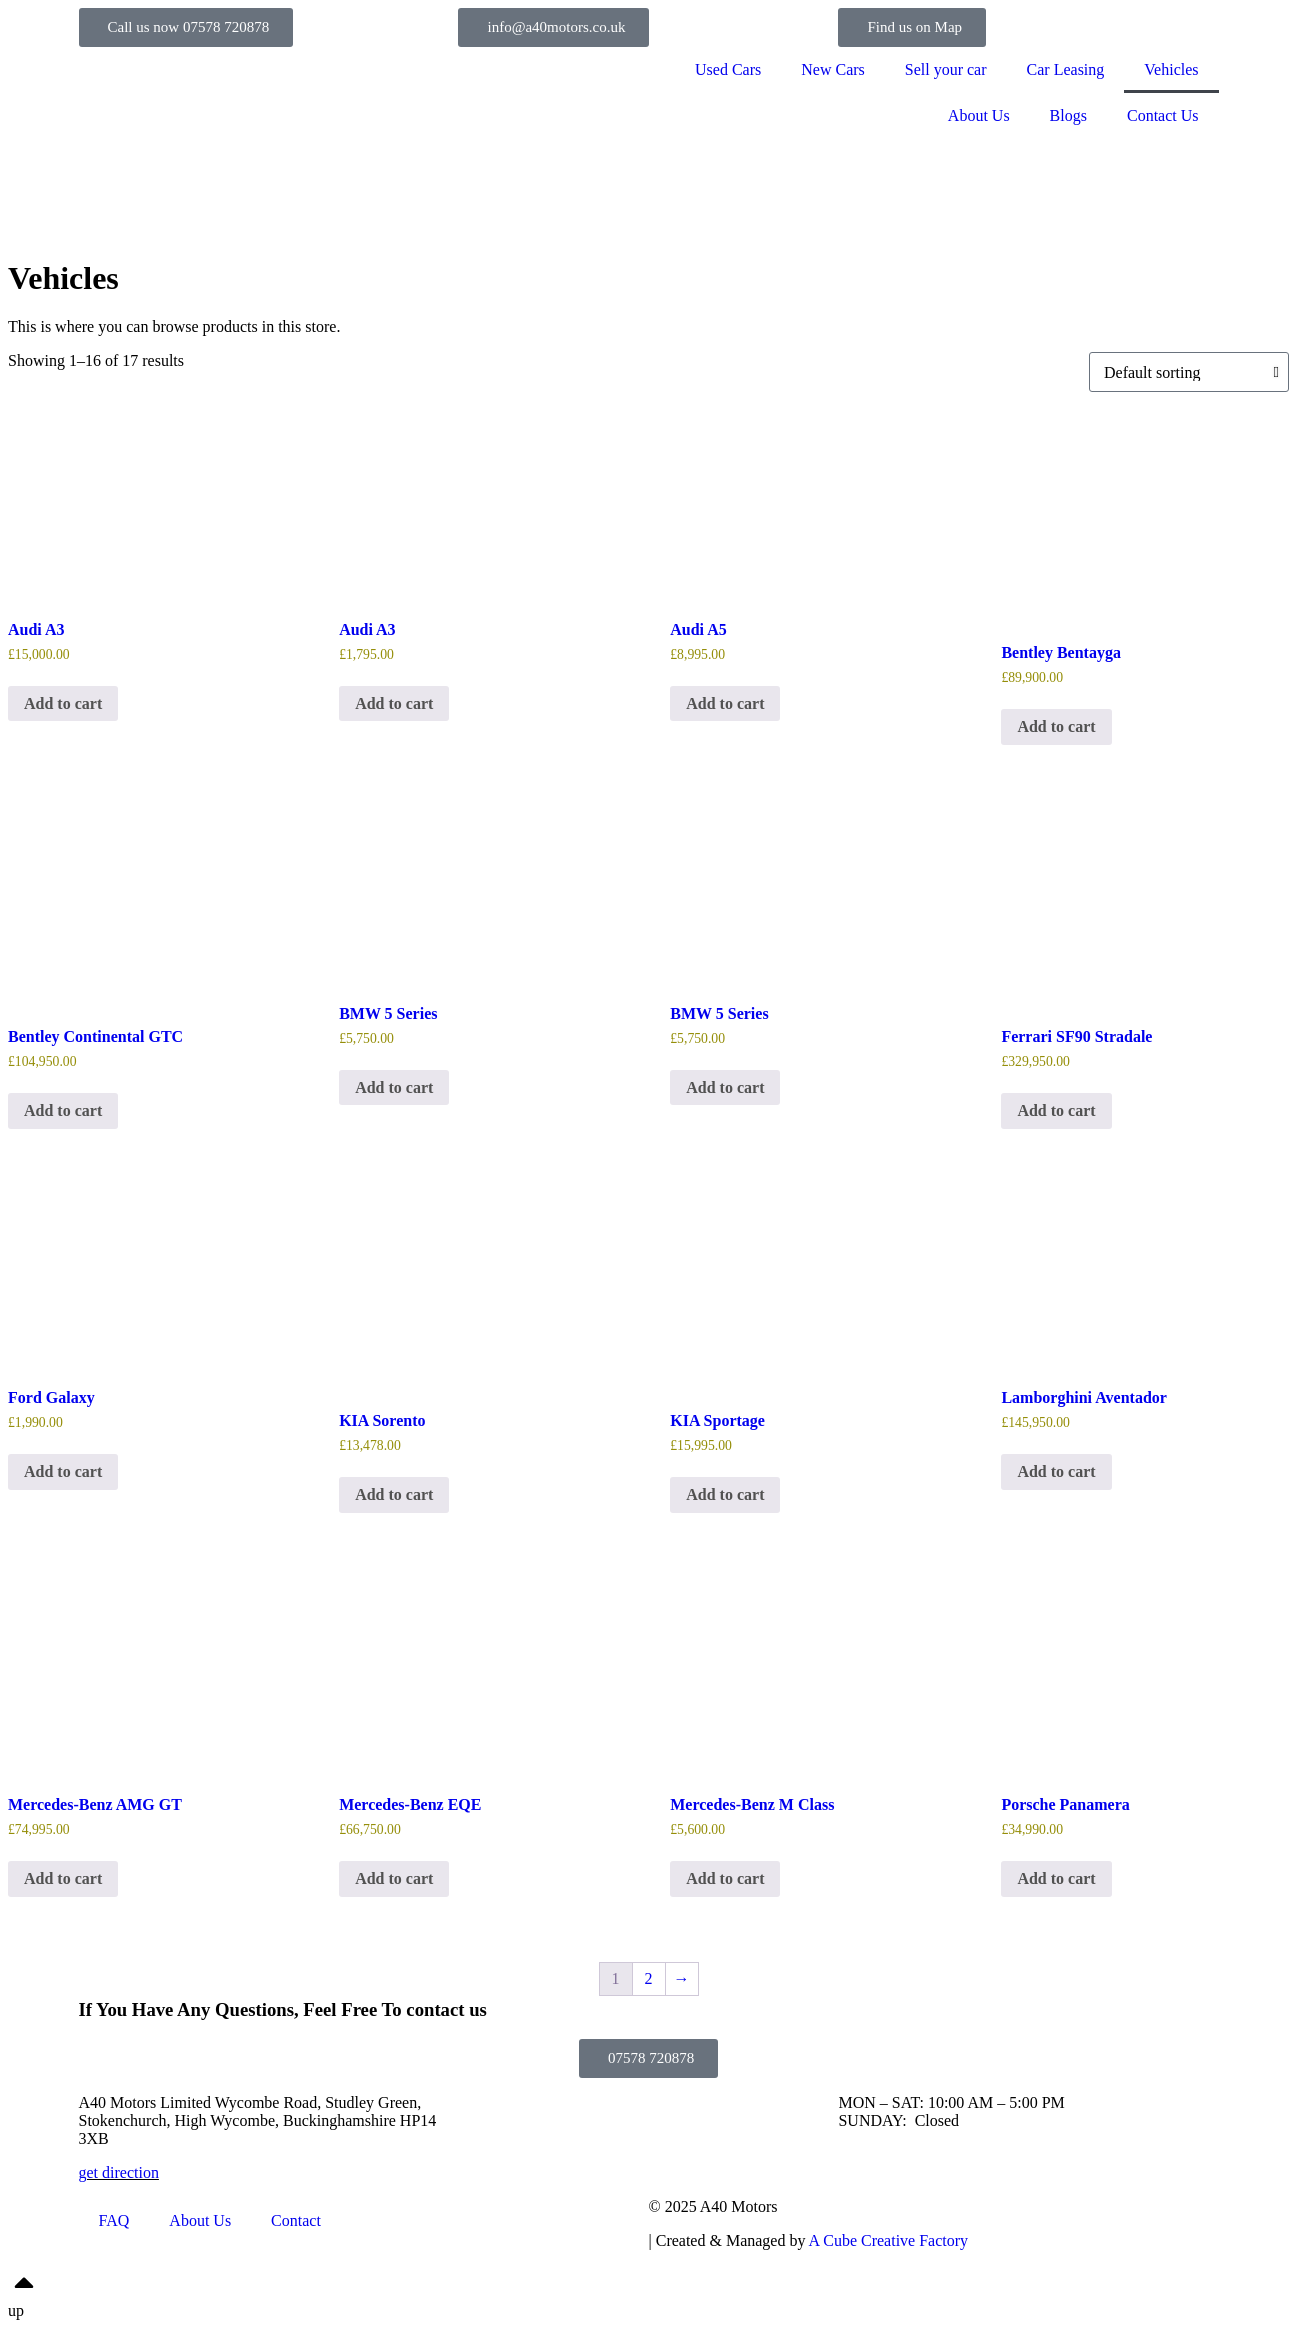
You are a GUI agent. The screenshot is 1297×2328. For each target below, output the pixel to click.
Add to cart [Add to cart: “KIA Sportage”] (725, 1494)
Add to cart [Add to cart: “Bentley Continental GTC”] (63, 1110)
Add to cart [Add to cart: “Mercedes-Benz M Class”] (725, 1878)
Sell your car (946, 69)
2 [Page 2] (649, 1978)
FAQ (114, 2220)
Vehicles (1171, 69)
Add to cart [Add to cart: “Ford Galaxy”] (63, 1471)
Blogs (1068, 115)
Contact (296, 2220)
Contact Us (1163, 115)
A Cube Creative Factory (889, 2240)
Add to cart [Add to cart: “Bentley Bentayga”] (1056, 726)
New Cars (833, 69)
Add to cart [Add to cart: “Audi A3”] (63, 703)
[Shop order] (1189, 372)
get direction (119, 2172)
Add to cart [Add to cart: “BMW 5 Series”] (394, 1087)
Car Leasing (1066, 69)
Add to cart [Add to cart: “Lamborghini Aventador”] (1056, 1471)
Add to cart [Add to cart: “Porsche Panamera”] (1056, 1878)
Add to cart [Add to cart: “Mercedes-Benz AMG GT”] (63, 1878)
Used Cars (728, 69)
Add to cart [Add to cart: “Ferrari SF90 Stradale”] (1056, 1110)
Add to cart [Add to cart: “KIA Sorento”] (394, 1494)
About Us (979, 115)
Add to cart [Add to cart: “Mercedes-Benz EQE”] (394, 1878)
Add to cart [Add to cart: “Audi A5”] (725, 703)
